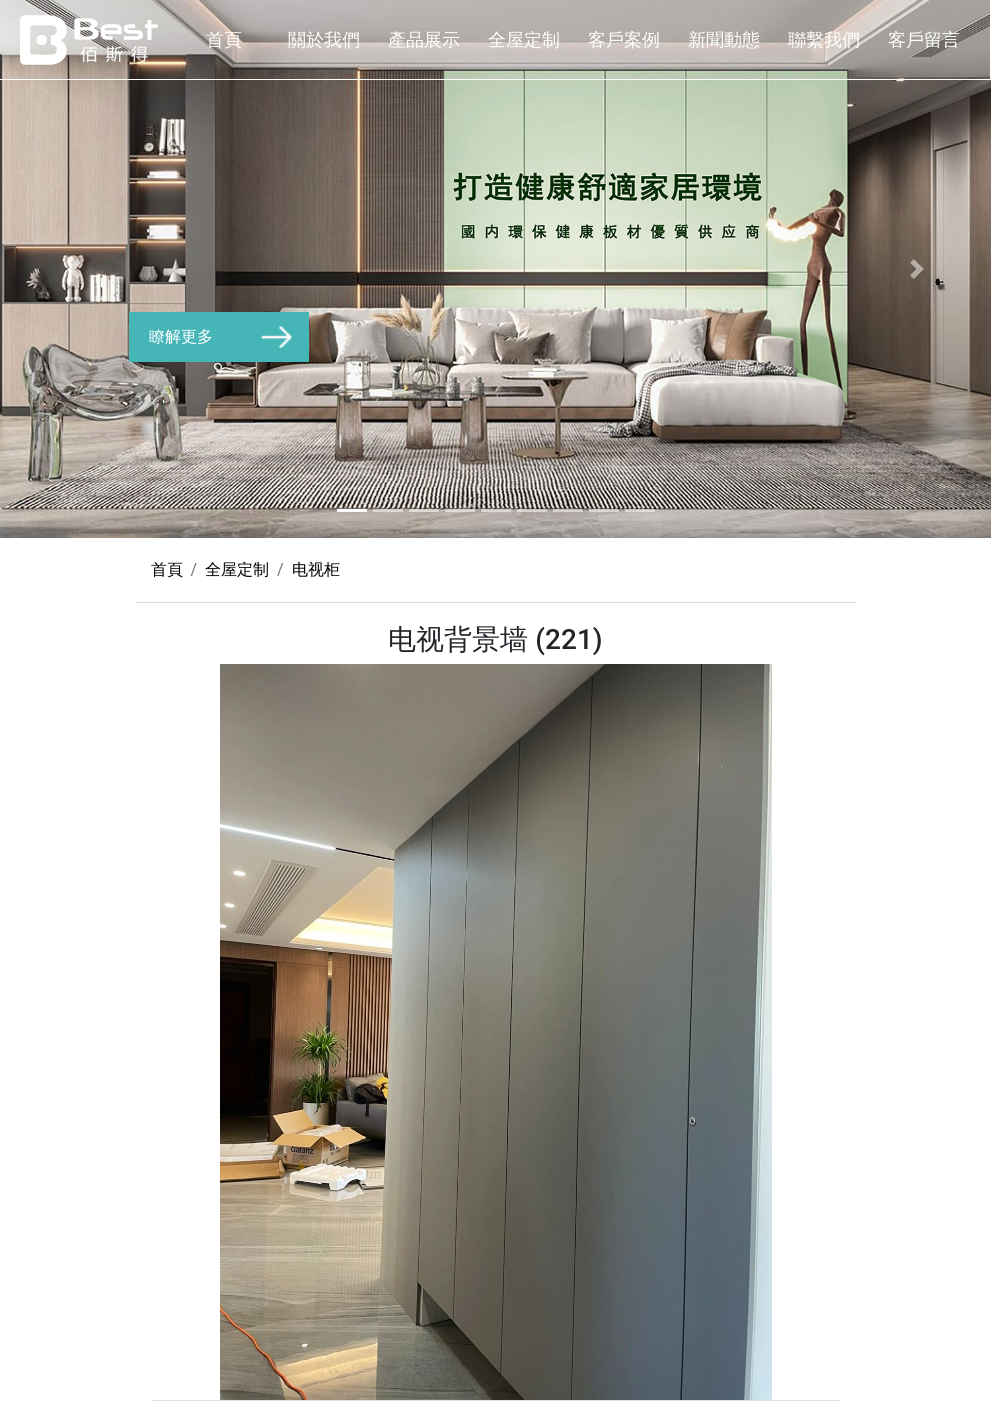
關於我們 (324, 39)
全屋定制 (524, 39)
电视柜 (316, 569)
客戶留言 (924, 39)
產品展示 (424, 39)
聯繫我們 (824, 39)
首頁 (224, 39)
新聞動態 (724, 39)
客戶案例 (624, 39)
